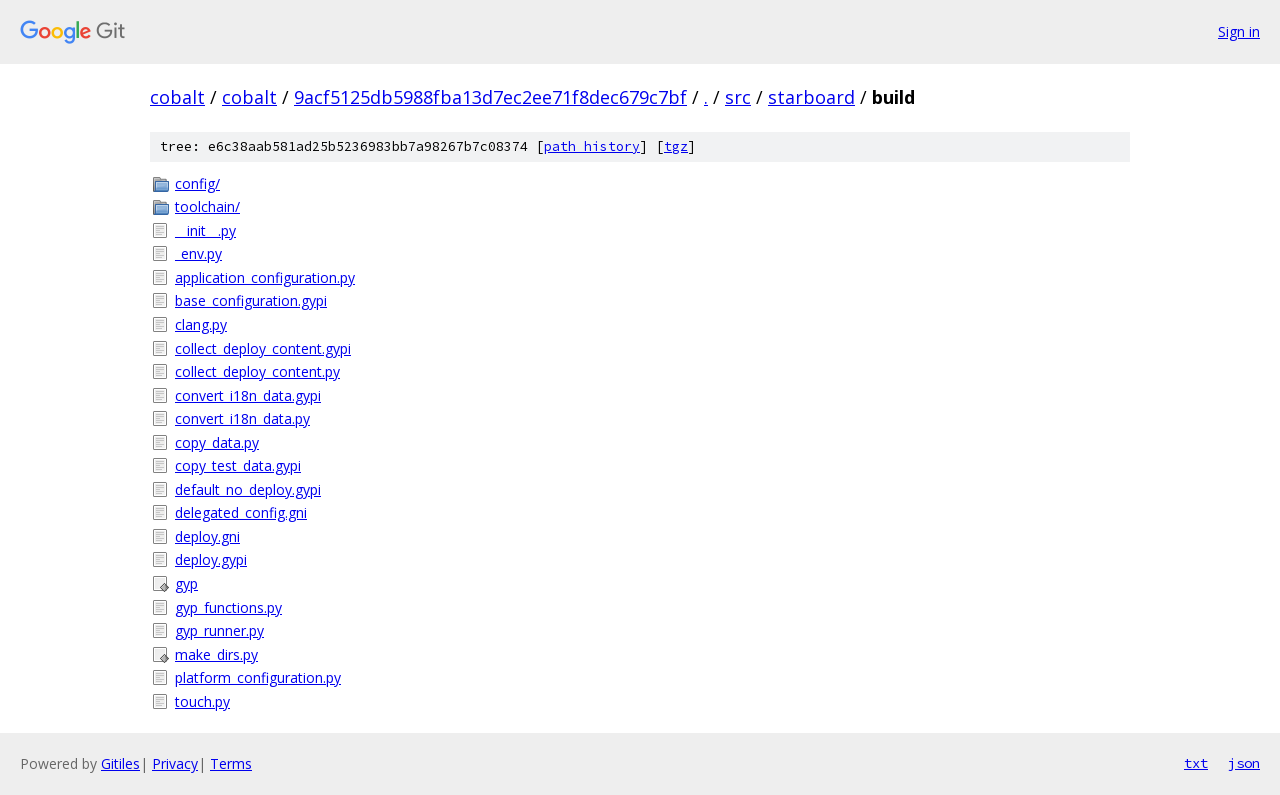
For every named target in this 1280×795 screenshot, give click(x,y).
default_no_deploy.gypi (248, 489)
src (738, 97)
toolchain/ (207, 206)
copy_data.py (217, 442)
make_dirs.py (216, 654)
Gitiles (120, 763)
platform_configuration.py (258, 677)
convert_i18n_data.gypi (248, 395)
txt (1196, 763)
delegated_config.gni (241, 512)
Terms (231, 763)
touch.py (202, 701)
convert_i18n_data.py (242, 418)
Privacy (175, 763)
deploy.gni (207, 536)
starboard (811, 97)
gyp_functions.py (228, 607)
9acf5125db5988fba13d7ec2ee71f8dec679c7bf (490, 97)
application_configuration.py (265, 277)
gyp (186, 583)
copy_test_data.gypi (238, 465)
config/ (197, 183)
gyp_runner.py (219, 630)
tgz (676, 146)
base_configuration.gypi (251, 300)
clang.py (201, 324)
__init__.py (205, 230)
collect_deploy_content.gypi (263, 348)
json (1244, 763)
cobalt (177, 97)
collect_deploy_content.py (257, 371)
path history (592, 146)
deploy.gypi (211, 559)
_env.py (198, 253)
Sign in (1239, 31)
